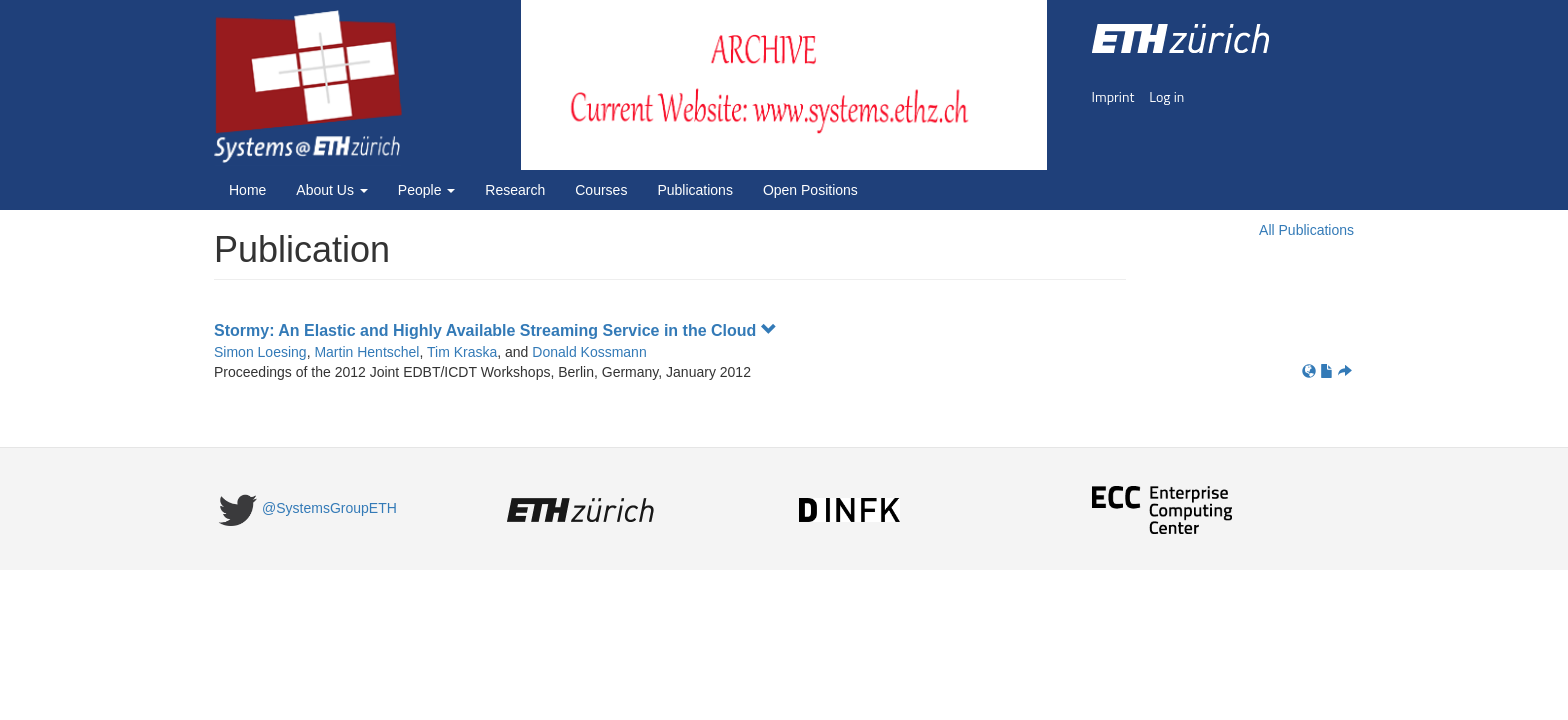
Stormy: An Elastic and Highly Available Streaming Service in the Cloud (495, 330)
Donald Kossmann (589, 352)
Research (515, 190)
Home (247, 190)
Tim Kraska (462, 352)
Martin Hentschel (366, 352)
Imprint (1113, 96)
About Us (331, 190)
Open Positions (810, 190)
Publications (695, 190)
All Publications (1306, 230)
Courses (601, 190)
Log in (1166, 96)
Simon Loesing (260, 352)
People (426, 190)
